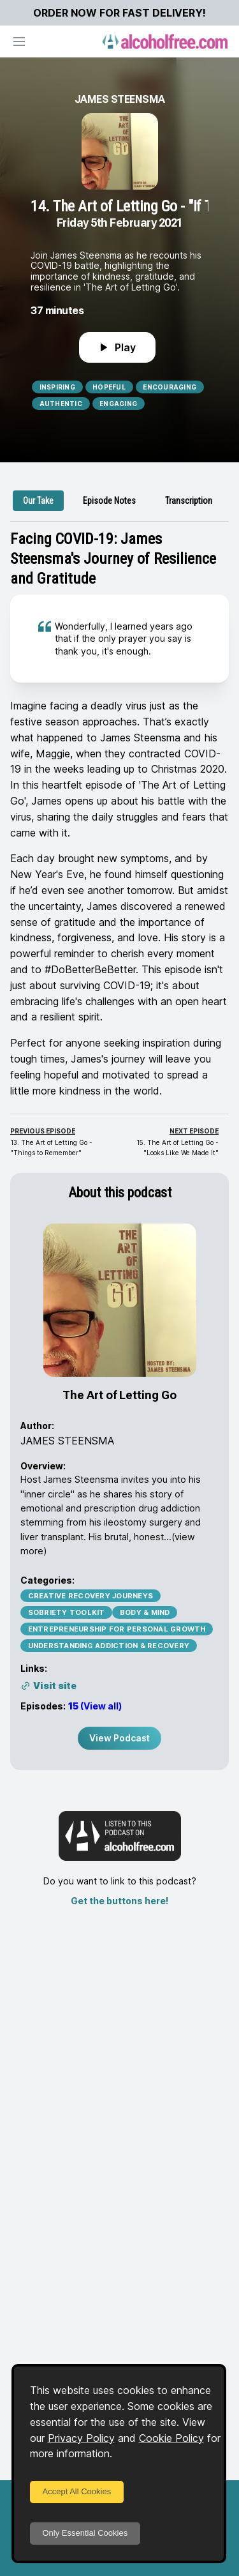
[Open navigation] (19, 41)
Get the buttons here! (119, 1900)
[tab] (38, 500)
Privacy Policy (81, 2438)
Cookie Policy (171, 2438)
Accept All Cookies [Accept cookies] (77, 2491)
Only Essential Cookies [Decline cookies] (85, 2533)
